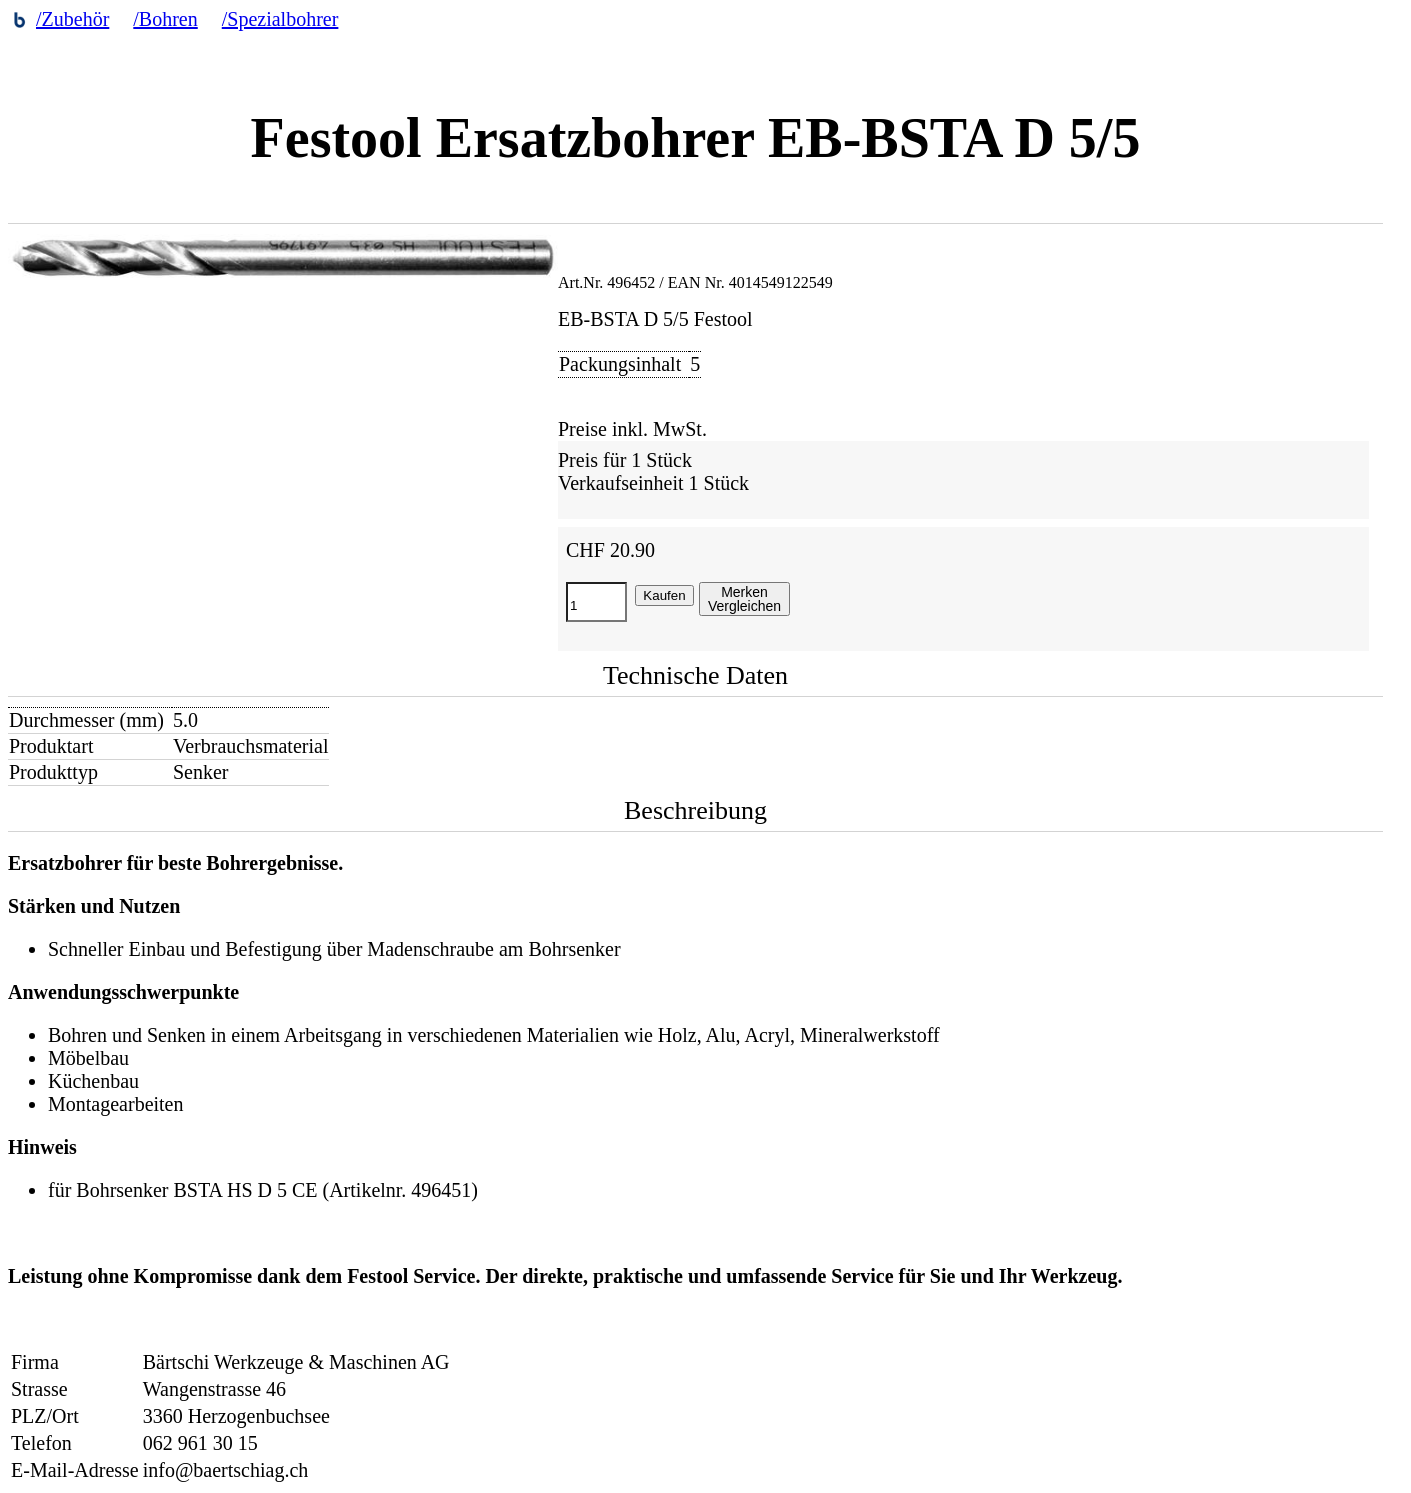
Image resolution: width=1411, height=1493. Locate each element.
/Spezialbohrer (280, 19)
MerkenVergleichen (744, 599)
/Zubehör (72, 19)
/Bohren (165, 19)
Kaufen (664, 595)
